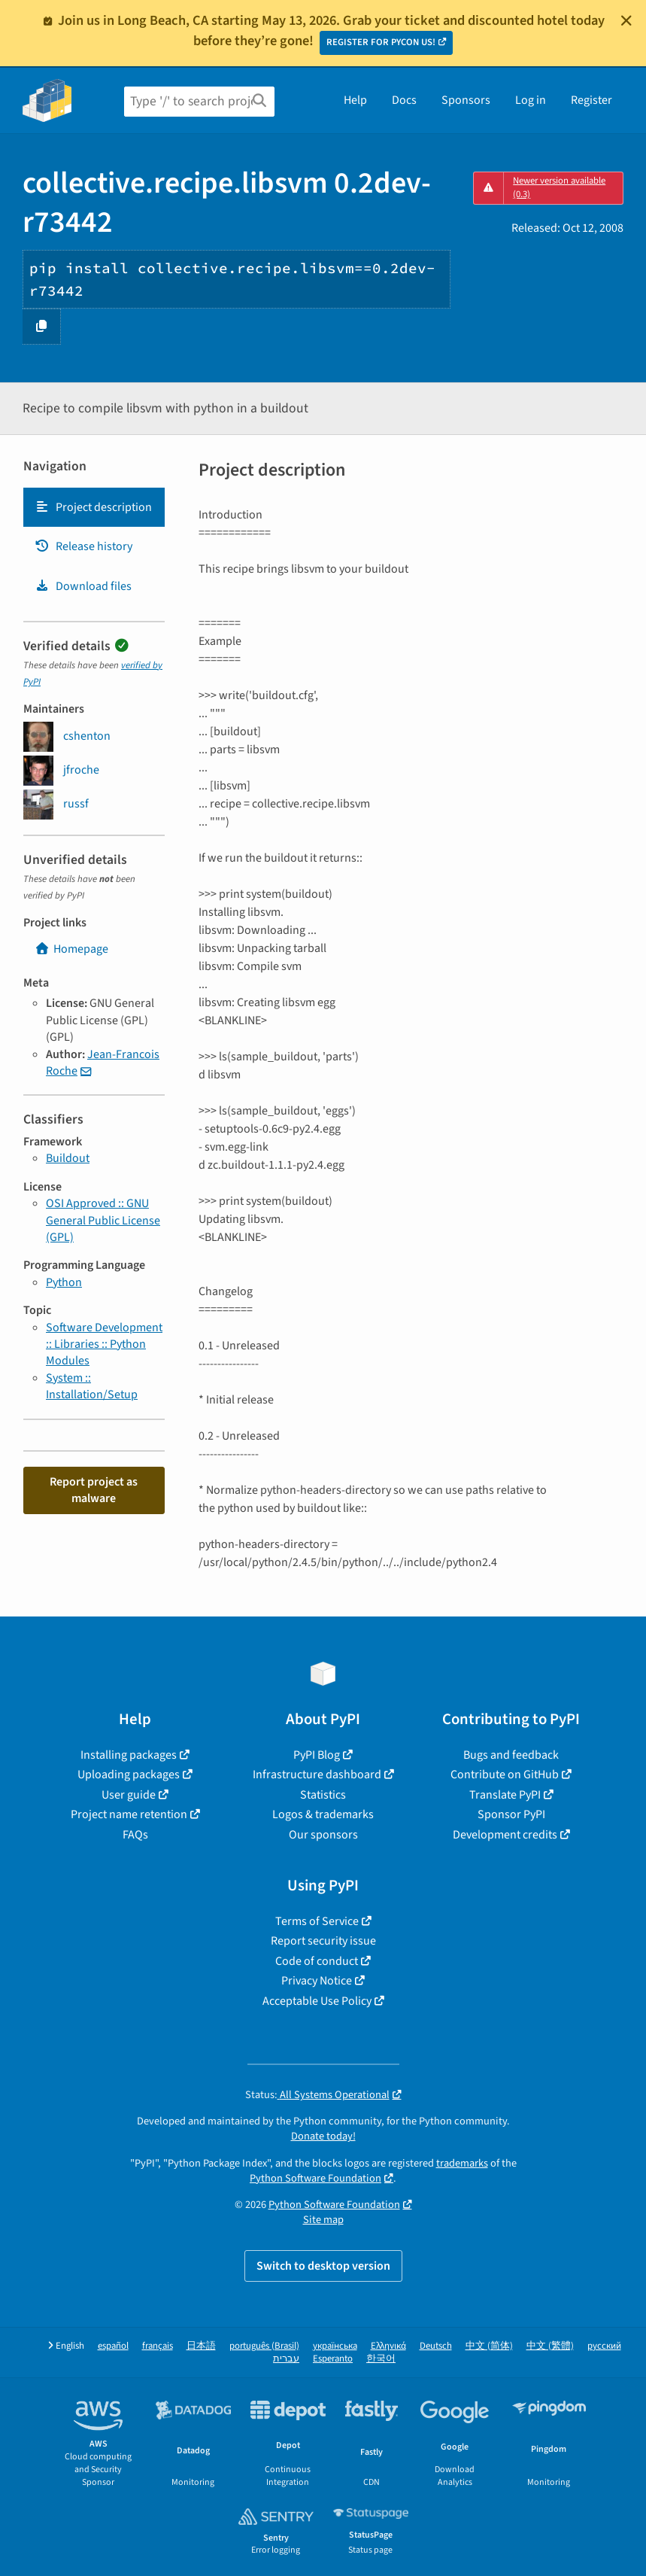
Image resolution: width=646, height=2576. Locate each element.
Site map (323, 2220)
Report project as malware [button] (94, 1490)
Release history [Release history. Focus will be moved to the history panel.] (83, 546)
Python (64, 1282)
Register (591, 100)
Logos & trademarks (323, 1814)
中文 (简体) (489, 2346)
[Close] (626, 20)
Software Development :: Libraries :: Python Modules (104, 1344)
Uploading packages (128, 1774)
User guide (129, 1795)
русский (604, 2346)
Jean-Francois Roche (102, 1062)
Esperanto (333, 2358)
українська (335, 2346)
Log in (530, 100)
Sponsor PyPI (511, 1814)
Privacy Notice (316, 1980)
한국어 (381, 2358)
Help (355, 100)
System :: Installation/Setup (92, 1386)
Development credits (505, 1834)
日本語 (201, 2346)
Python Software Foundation (315, 2178)
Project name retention (129, 1814)
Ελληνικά (388, 2346)
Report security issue (323, 1941)
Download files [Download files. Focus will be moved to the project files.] (83, 586)
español (113, 2346)
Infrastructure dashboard (317, 1774)
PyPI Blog (316, 1755)
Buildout (67, 1158)
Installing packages (128, 1755)
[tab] (94, 507)
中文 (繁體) (550, 2346)
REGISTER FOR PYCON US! (380, 42)
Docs (404, 100)
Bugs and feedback (511, 1755)
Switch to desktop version (323, 2266)
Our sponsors (323, 1834)
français (157, 2346)
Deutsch (436, 2346)
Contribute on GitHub (504, 1774)
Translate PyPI (505, 1795)
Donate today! (323, 2136)
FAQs (135, 1834)
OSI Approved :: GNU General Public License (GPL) (103, 1220)
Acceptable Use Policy (317, 2001)
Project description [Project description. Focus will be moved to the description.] (93, 507)
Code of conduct (316, 1961)
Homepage (71, 949)
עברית (286, 2358)
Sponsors (465, 100)
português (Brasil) (264, 2346)
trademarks (462, 2163)
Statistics (323, 1795)
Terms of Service (317, 1921)
